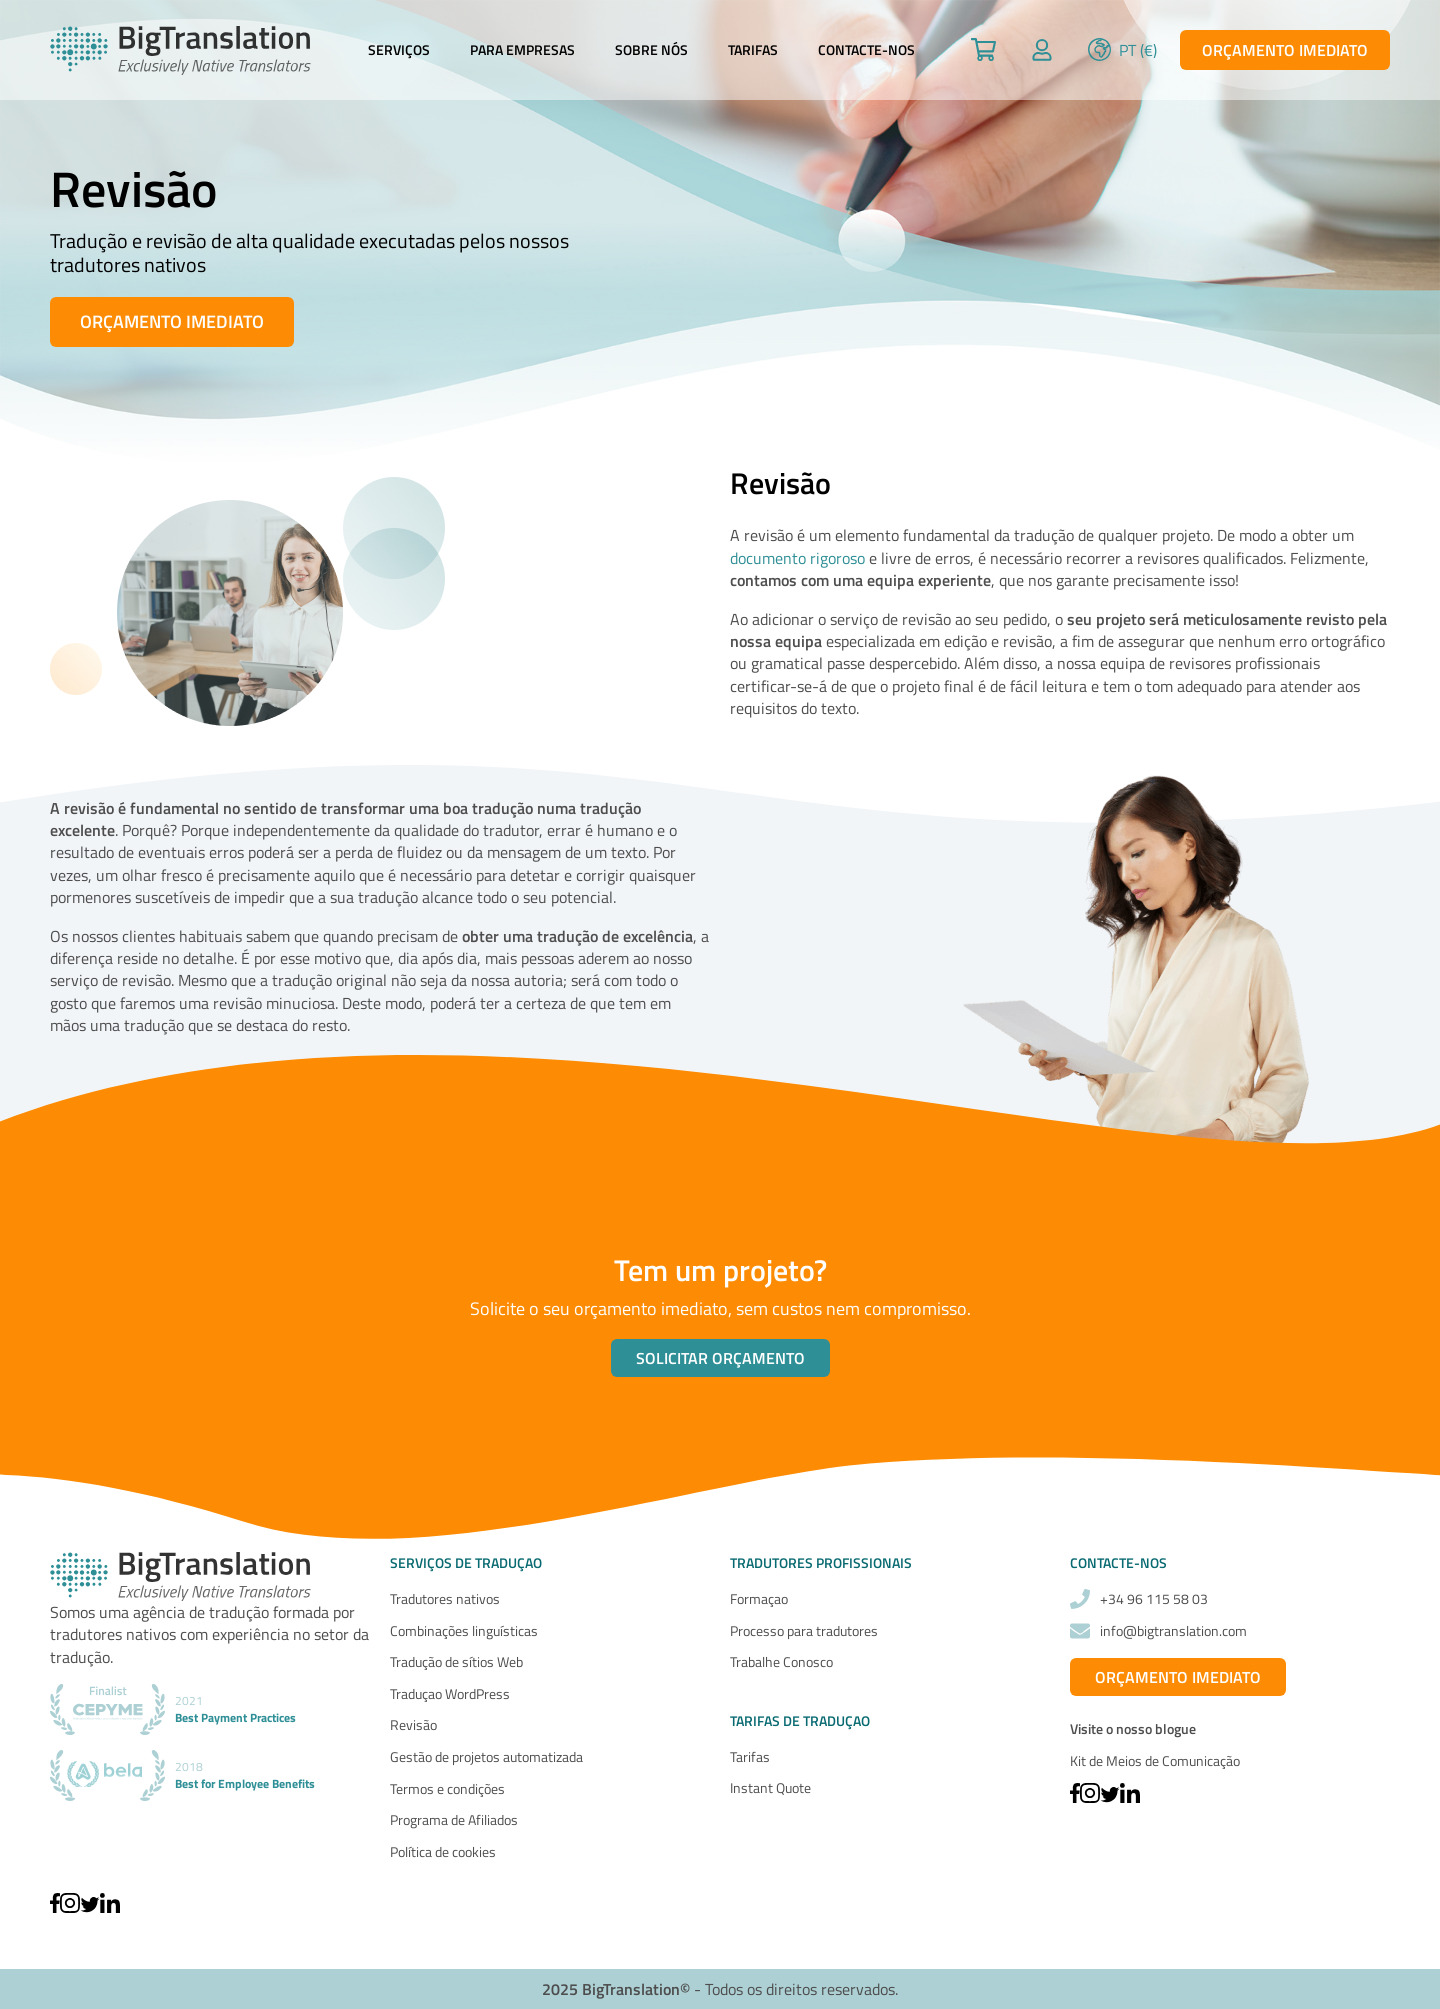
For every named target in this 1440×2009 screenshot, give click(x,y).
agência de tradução (201, 1612)
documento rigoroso (797, 558)
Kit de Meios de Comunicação (1155, 1760)
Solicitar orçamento (720, 1358)
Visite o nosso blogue (1133, 1729)
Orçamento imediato (1285, 50)
